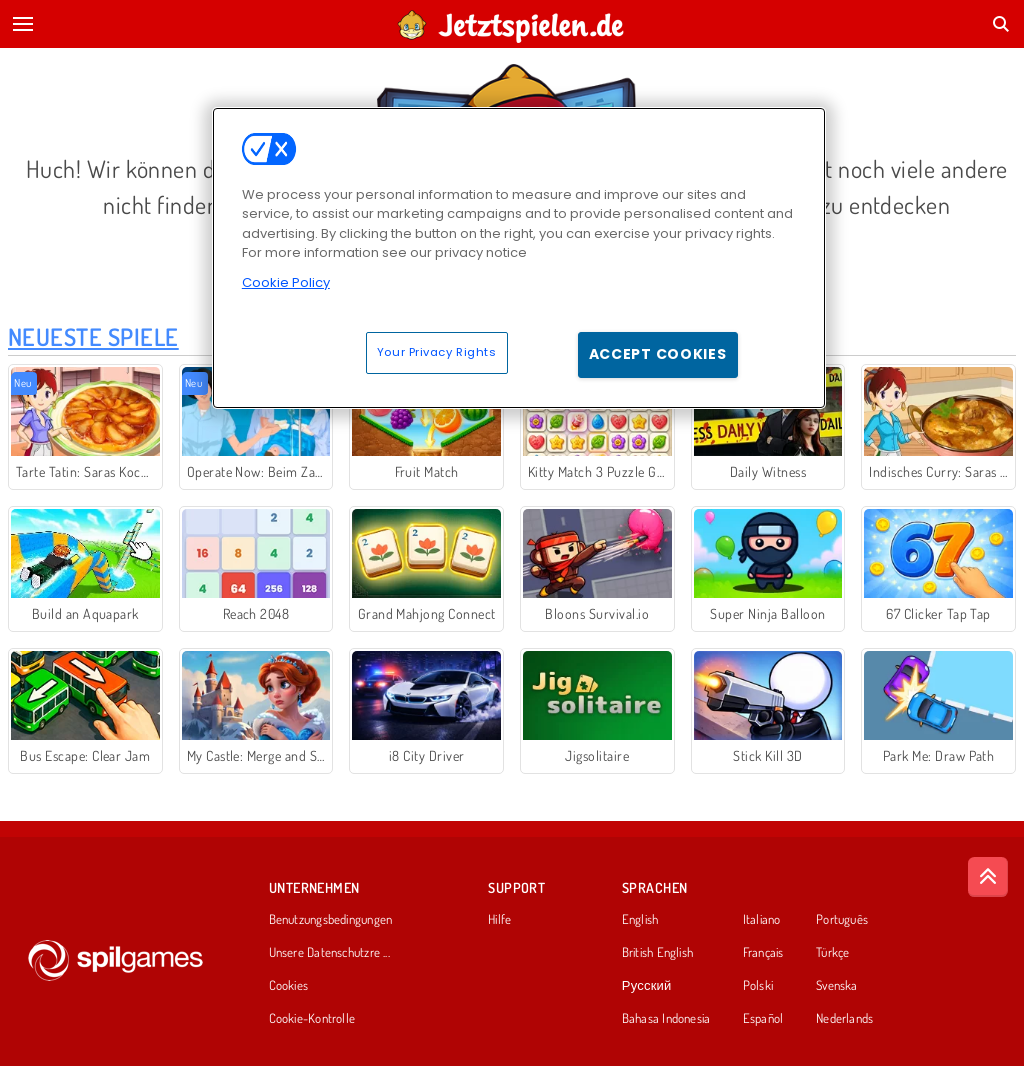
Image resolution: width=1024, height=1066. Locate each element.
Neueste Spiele (93, 336)
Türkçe (832, 953)
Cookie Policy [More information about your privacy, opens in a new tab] (286, 282)
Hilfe (499, 920)
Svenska (837, 986)
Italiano (762, 920)
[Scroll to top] (988, 877)
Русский (647, 986)
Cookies (289, 986)
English (640, 920)
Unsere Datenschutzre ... (329, 953)
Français (763, 953)
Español (763, 1019)
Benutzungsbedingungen (331, 920)
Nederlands (844, 1019)
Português (842, 920)
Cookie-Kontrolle (312, 1019)
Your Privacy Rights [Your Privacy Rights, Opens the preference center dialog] (437, 352)
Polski (758, 986)
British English (657, 953)
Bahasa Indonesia (666, 1019)
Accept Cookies (658, 354)
